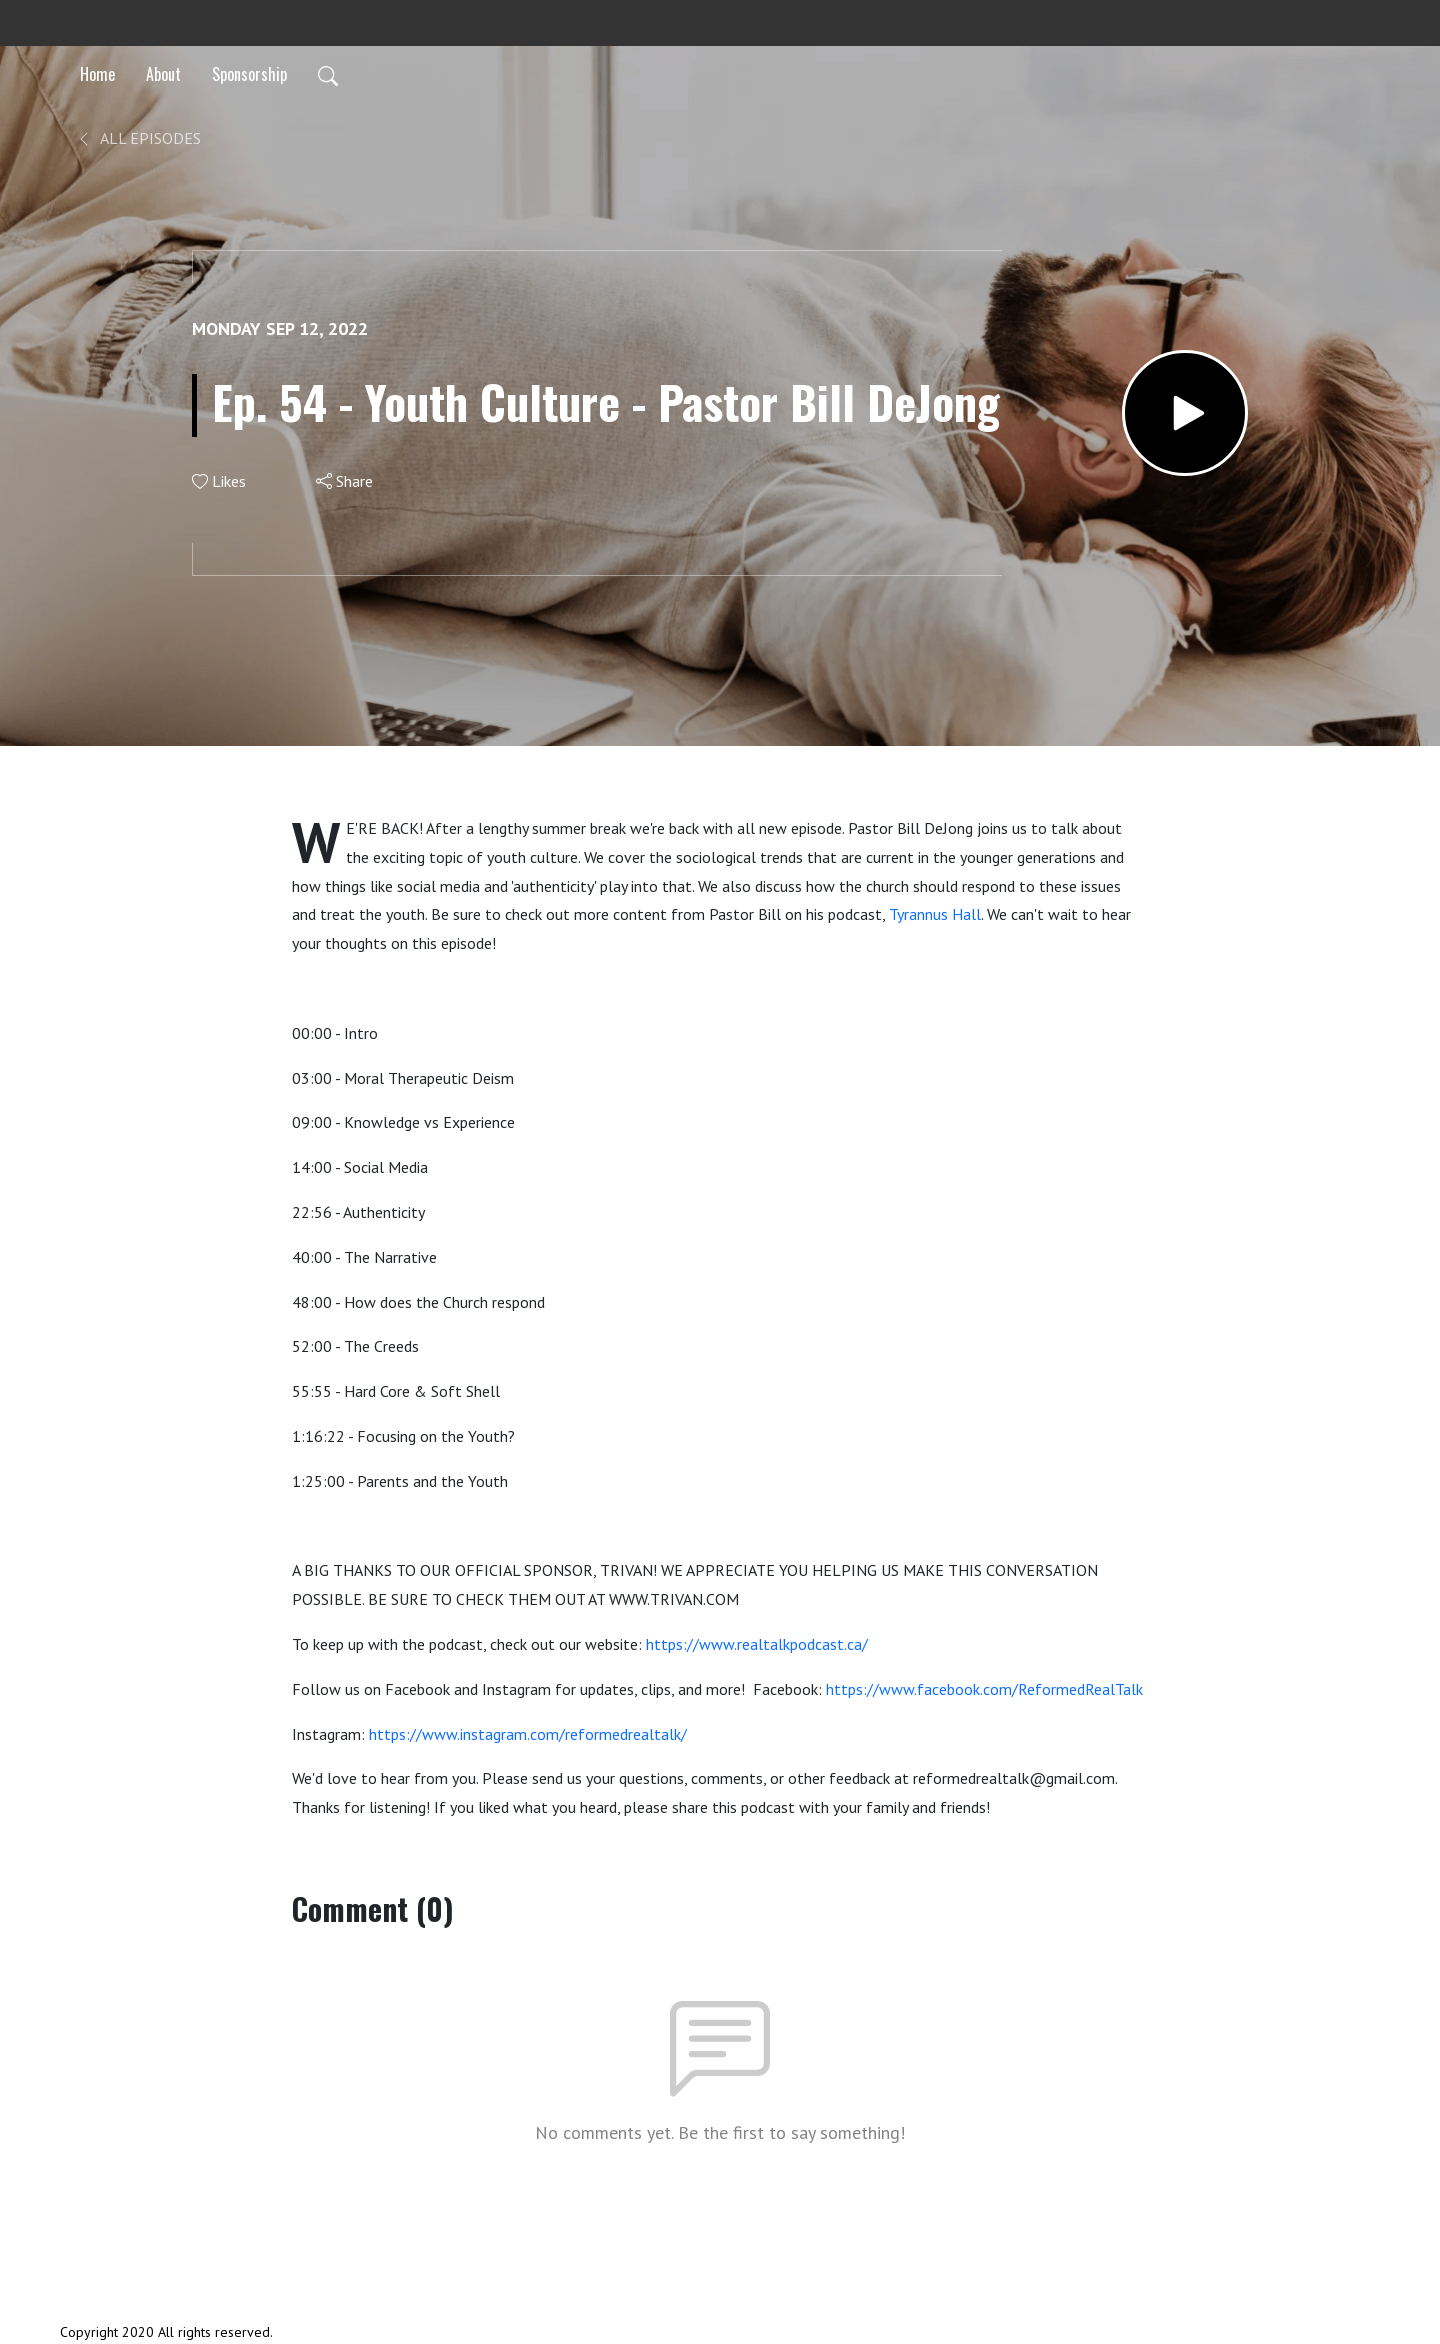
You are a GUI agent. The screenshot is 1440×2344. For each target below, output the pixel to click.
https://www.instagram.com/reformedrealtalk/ (528, 1734)
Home (97, 74)
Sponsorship (249, 74)
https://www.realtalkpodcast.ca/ (757, 1644)
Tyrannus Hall (935, 914)
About (163, 74)
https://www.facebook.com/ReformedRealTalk (984, 1689)
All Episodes (138, 138)
